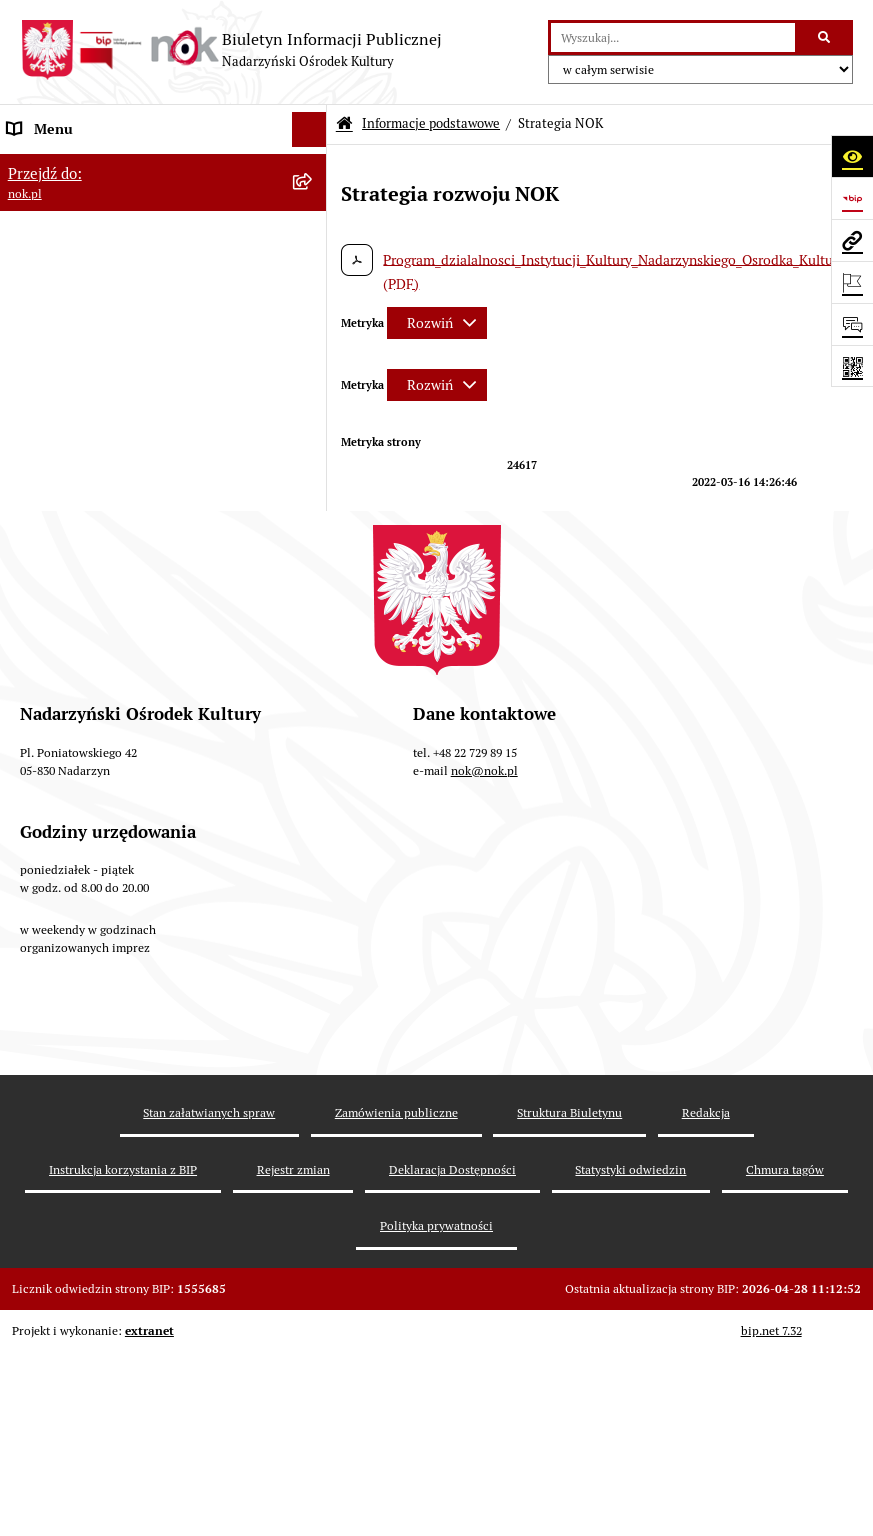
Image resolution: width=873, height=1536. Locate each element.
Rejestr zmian (293, 1365)
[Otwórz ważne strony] (852, 282)
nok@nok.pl (484, 966)
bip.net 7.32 (771, 1527)
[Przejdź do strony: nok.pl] (852, 240)
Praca (24, 556)
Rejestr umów (49, 521)
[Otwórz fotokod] (852, 366)
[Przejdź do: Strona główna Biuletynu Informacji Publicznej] (344, 124)
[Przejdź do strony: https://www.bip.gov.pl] (852, 198)
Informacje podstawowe (81, 164)
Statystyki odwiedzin (630, 1365)
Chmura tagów (785, 1365)
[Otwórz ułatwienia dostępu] (852, 156)
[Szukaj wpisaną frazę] (825, 37)
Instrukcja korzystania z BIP (123, 1365)
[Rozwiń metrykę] (437, 323)
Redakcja (706, 1309)
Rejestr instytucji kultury (82, 591)
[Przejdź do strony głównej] (231, 50)
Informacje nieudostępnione (94, 626)
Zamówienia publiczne (396, 1309)
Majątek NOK (47, 486)
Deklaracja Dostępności (452, 1365)
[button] (313, 164)
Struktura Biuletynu (569, 1309)
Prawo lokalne (50, 451)
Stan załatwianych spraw (209, 1309)
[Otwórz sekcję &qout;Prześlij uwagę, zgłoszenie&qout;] (852, 324)
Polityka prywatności (436, 1422)
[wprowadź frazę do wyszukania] (673, 37)
